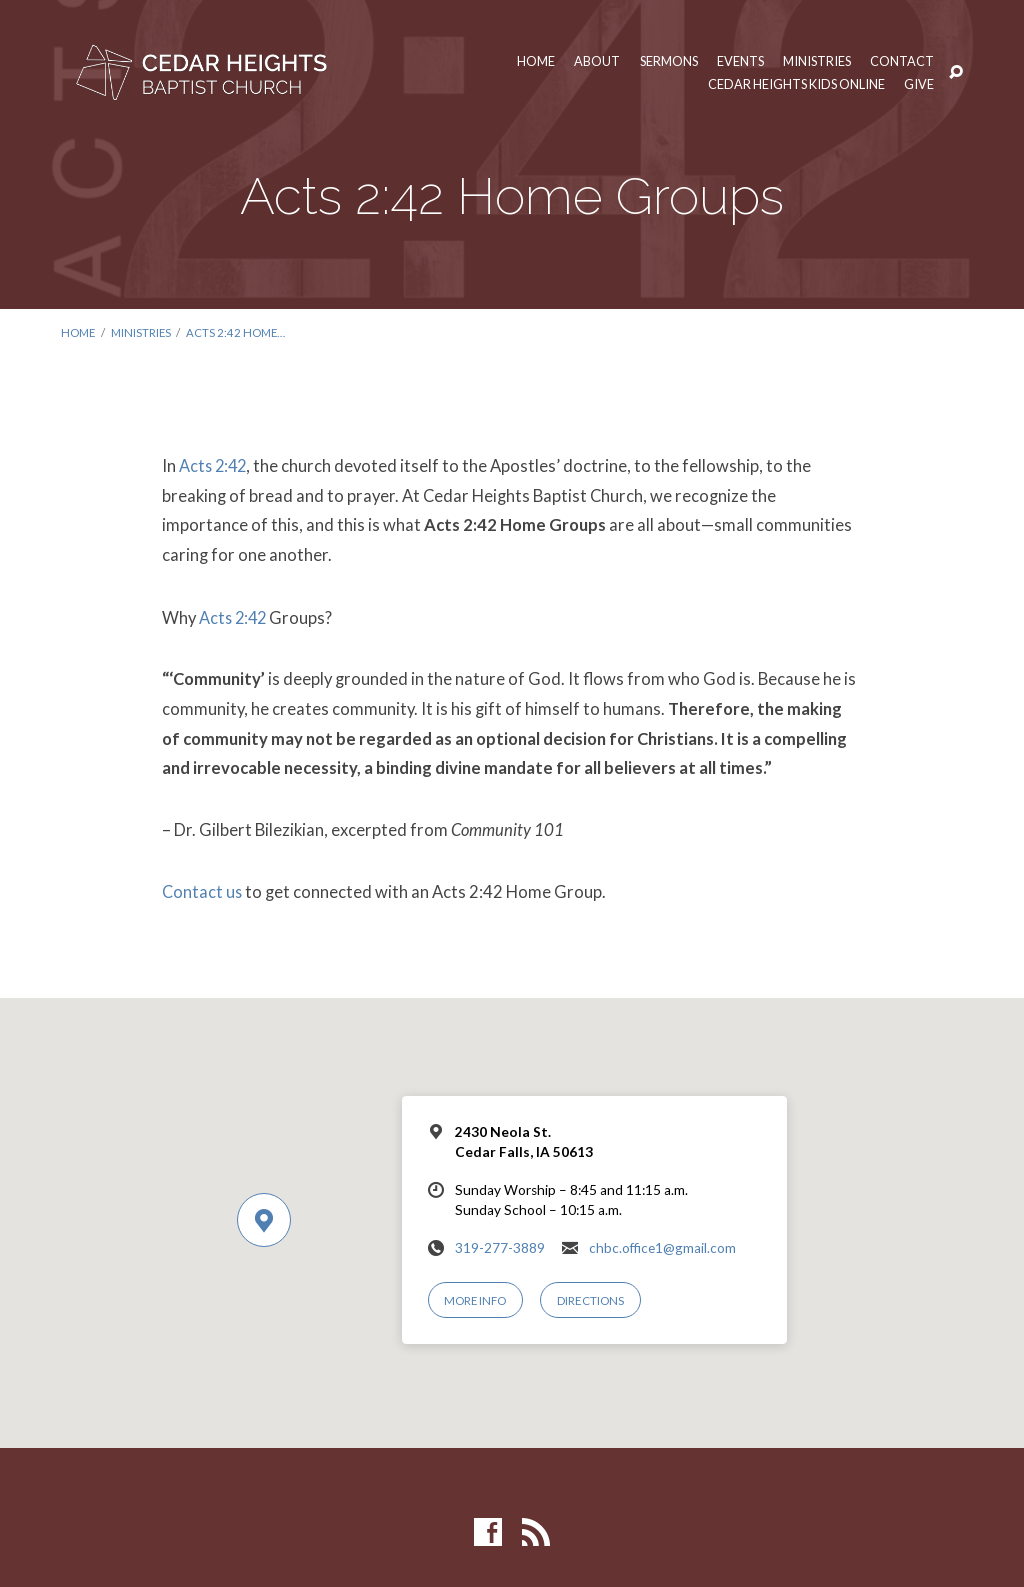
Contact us (202, 888)
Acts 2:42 (214, 464)
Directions (591, 1297)
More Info (476, 1297)
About (590, 61)
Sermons (663, 61)
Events (737, 61)
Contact (902, 61)
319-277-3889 (500, 1244)
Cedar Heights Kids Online (794, 84)
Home (528, 61)
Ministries (815, 61)
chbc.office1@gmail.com (662, 1244)
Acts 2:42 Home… (240, 332)
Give (919, 84)
